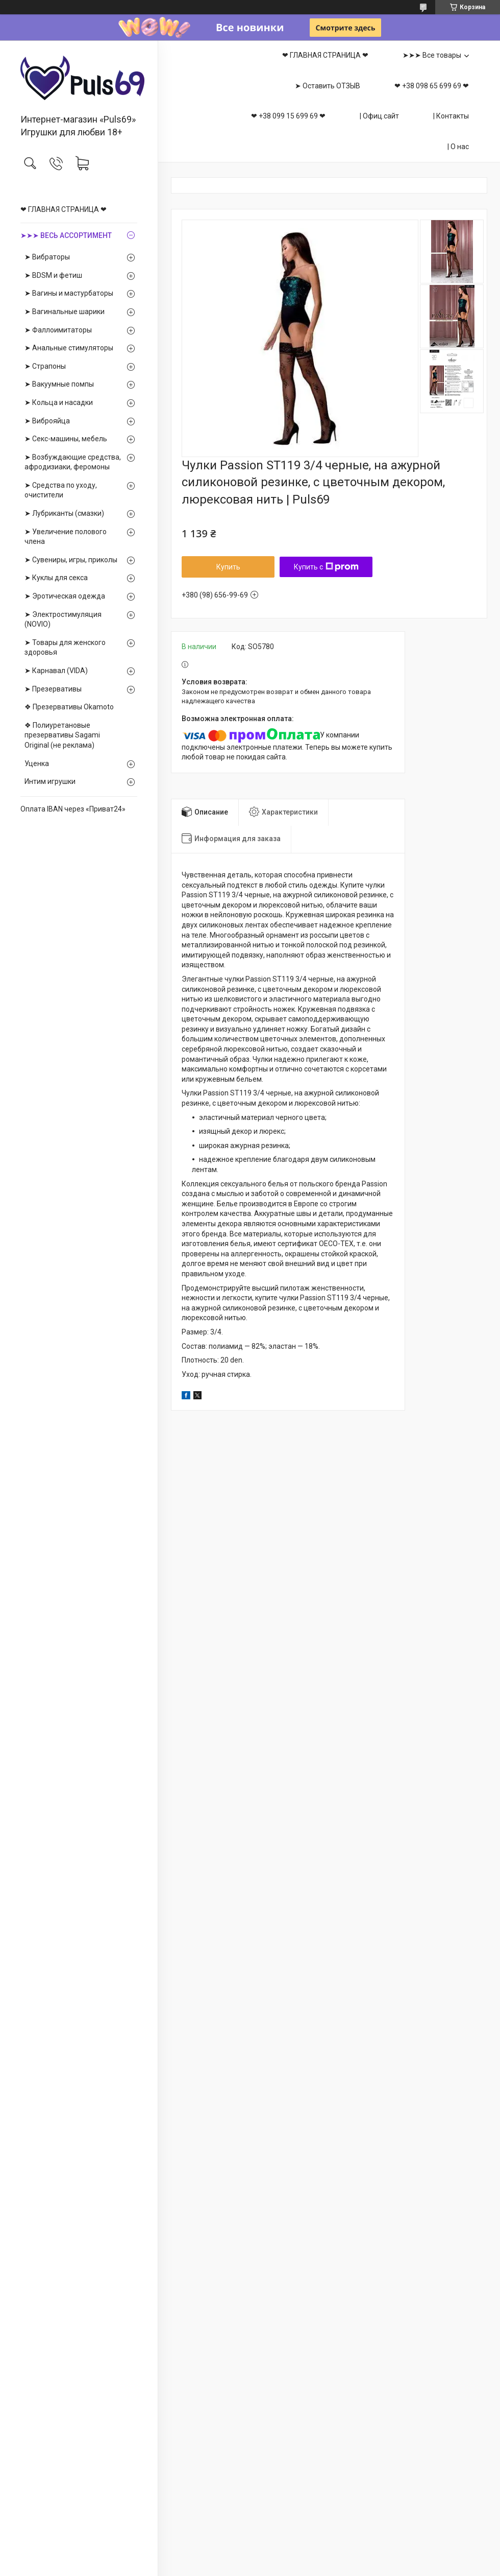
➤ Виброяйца (47, 421)
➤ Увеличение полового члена (65, 537)
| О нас (458, 146)
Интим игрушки (50, 781)
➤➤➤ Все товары (432, 55)
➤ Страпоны (45, 366)
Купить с (326, 566)
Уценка (36, 763)
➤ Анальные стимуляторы (68, 348)
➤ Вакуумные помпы (59, 384)
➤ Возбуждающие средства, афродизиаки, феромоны (72, 462)
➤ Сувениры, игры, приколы (70, 560)
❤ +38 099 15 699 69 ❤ (288, 116)
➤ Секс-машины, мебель (65, 439)
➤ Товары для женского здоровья (65, 647)
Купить (228, 567)
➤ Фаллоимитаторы (58, 330)
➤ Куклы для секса (56, 578)
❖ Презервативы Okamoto (69, 707)
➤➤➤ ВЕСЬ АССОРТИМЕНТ (66, 235)
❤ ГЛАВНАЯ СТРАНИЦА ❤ (63, 209)
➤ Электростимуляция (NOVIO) (63, 619)
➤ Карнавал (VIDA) (56, 670)
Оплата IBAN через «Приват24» (73, 809)
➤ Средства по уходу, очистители (60, 490)
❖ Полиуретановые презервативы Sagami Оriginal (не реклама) (62, 735)
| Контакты (451, 116)
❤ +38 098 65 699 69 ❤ (431, 86)
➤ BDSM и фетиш (53, 275)
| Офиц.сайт (379, 116)
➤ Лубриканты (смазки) (64, 513)
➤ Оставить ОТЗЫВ (327, 86)
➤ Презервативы (53, 689)
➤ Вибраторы (47, 257)
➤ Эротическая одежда (64, 596)
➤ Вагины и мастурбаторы (68, 293)
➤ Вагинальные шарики (64, 311)
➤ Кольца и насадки (58, 402)
